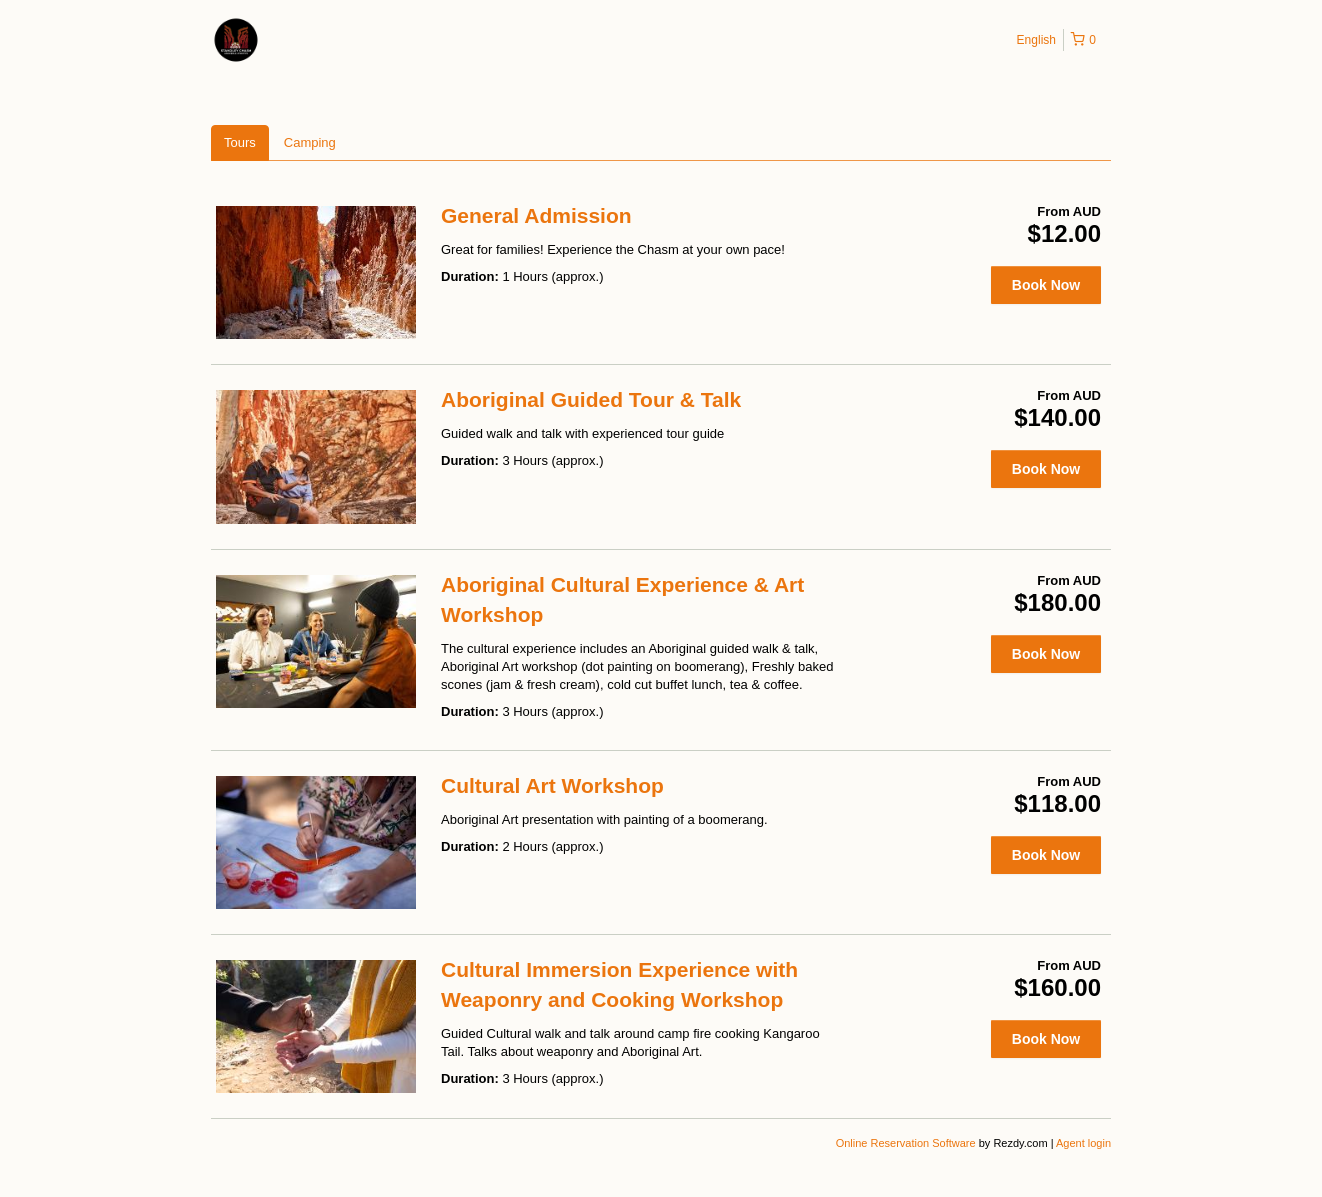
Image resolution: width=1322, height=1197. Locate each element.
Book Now (1046, 285)
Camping (310, 142)
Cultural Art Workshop (552, 785)
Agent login (1083, 1143)
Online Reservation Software (906, 1143)
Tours (240, 142)
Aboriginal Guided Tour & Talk (591, 399)
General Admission (536, 215)
